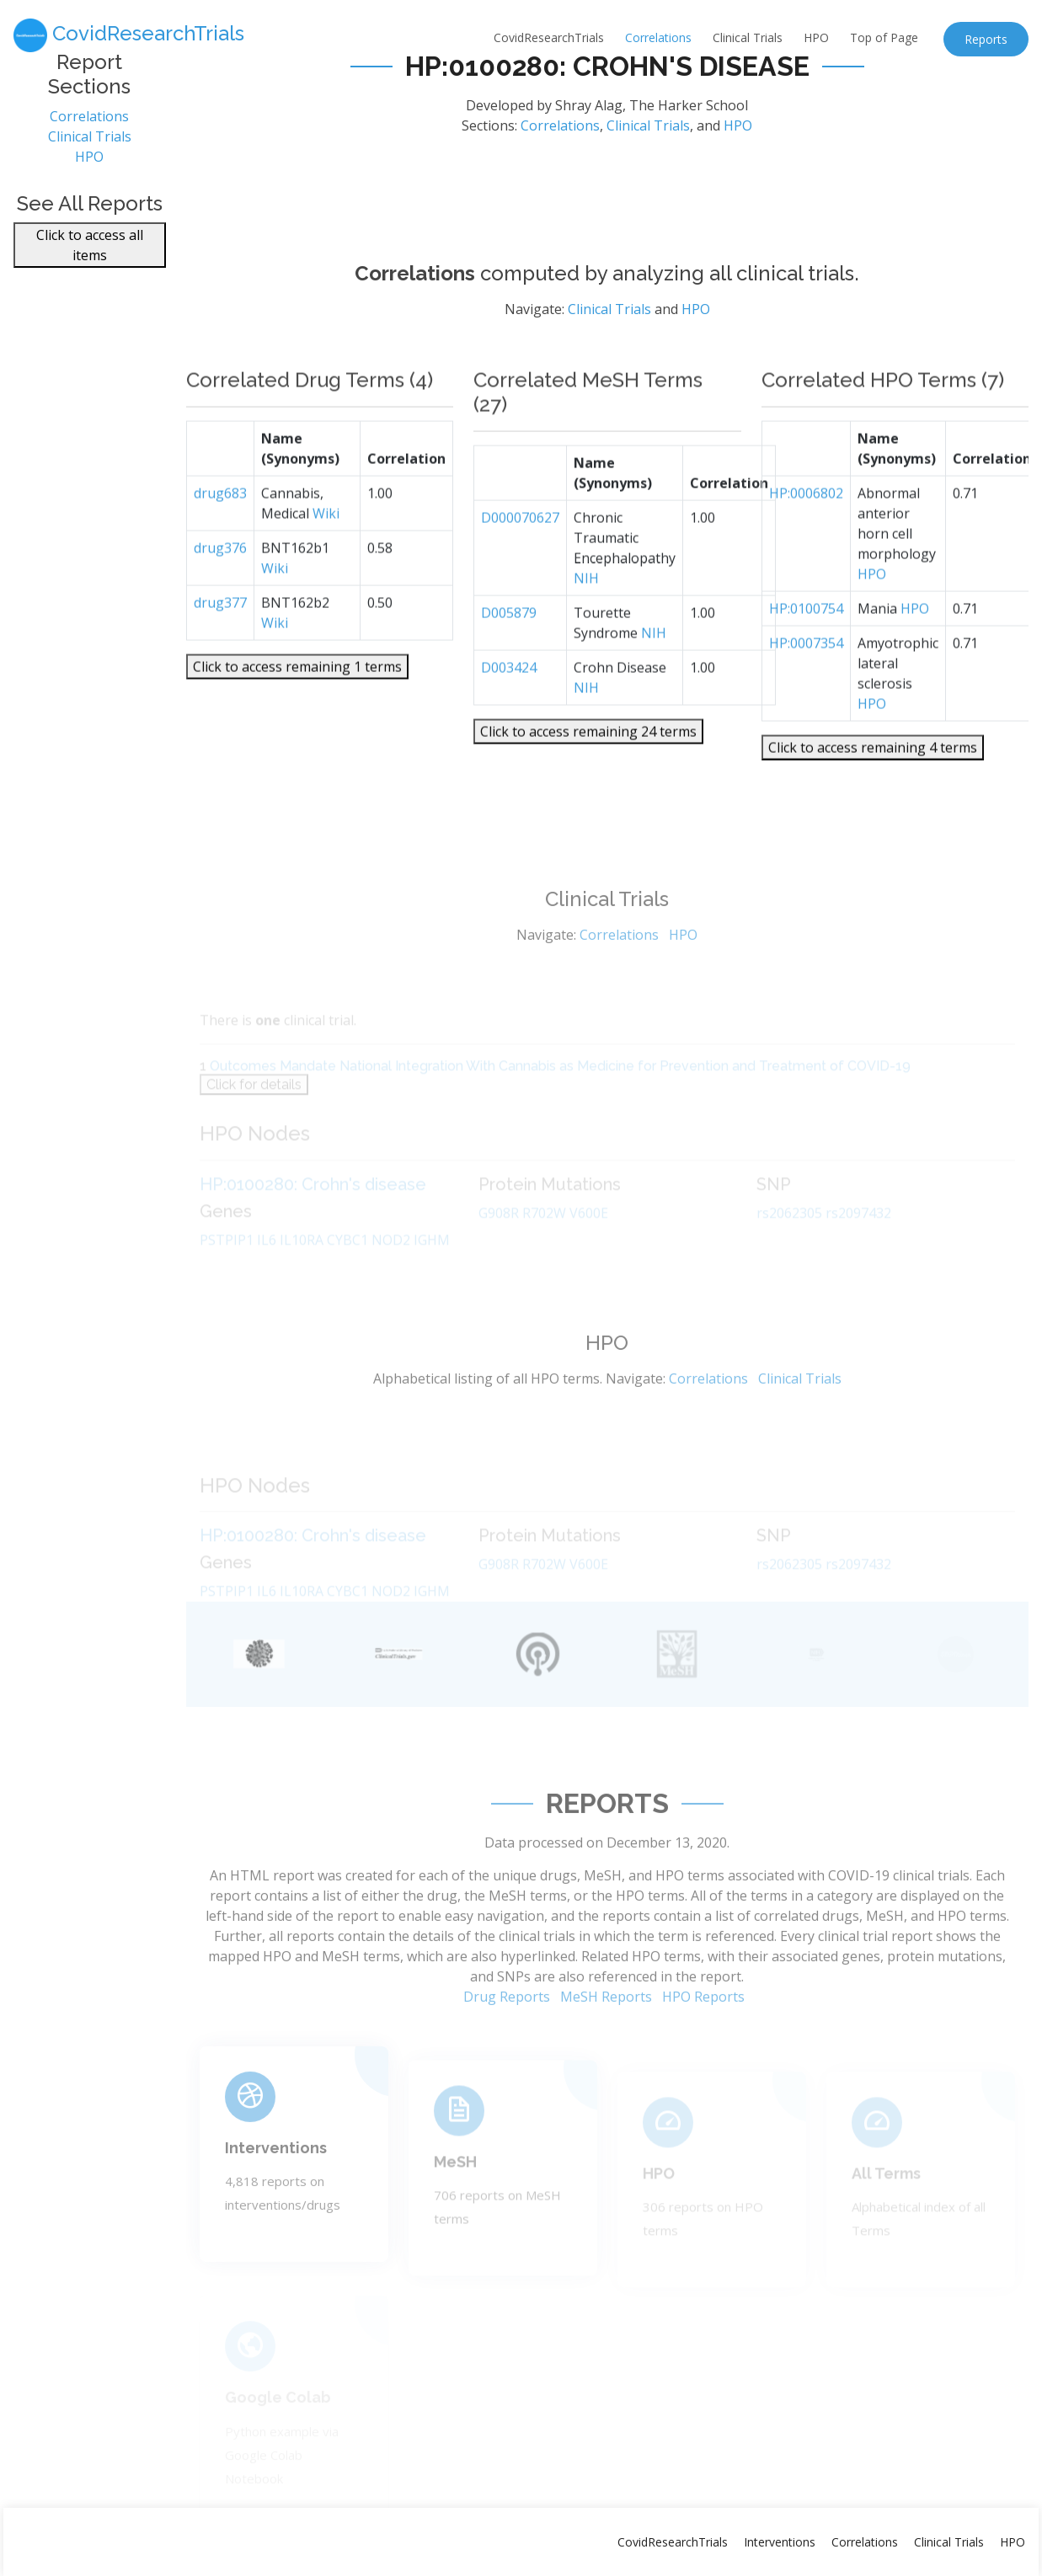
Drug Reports (506, 2044)
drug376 (220, 591)
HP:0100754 (806, 652)
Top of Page (884, 37)
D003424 (509, 710)
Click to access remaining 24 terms (588, 774)
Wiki (326, 556)
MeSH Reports (606, 2044)
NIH (586, 621)
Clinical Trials (748, 37)
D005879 (509, 656)
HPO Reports (703, 2044)
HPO (816, 37)
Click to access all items (89, 255)
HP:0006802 (806, 536)
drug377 (220, 646)
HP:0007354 (806, 686)
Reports (986, 39)
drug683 (220, 536)
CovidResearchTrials (549, 37)
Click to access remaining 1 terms (297, 710)
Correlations (658, 37)
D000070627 (520, 561)
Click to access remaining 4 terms (872, 790)
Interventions (276, 2186)
